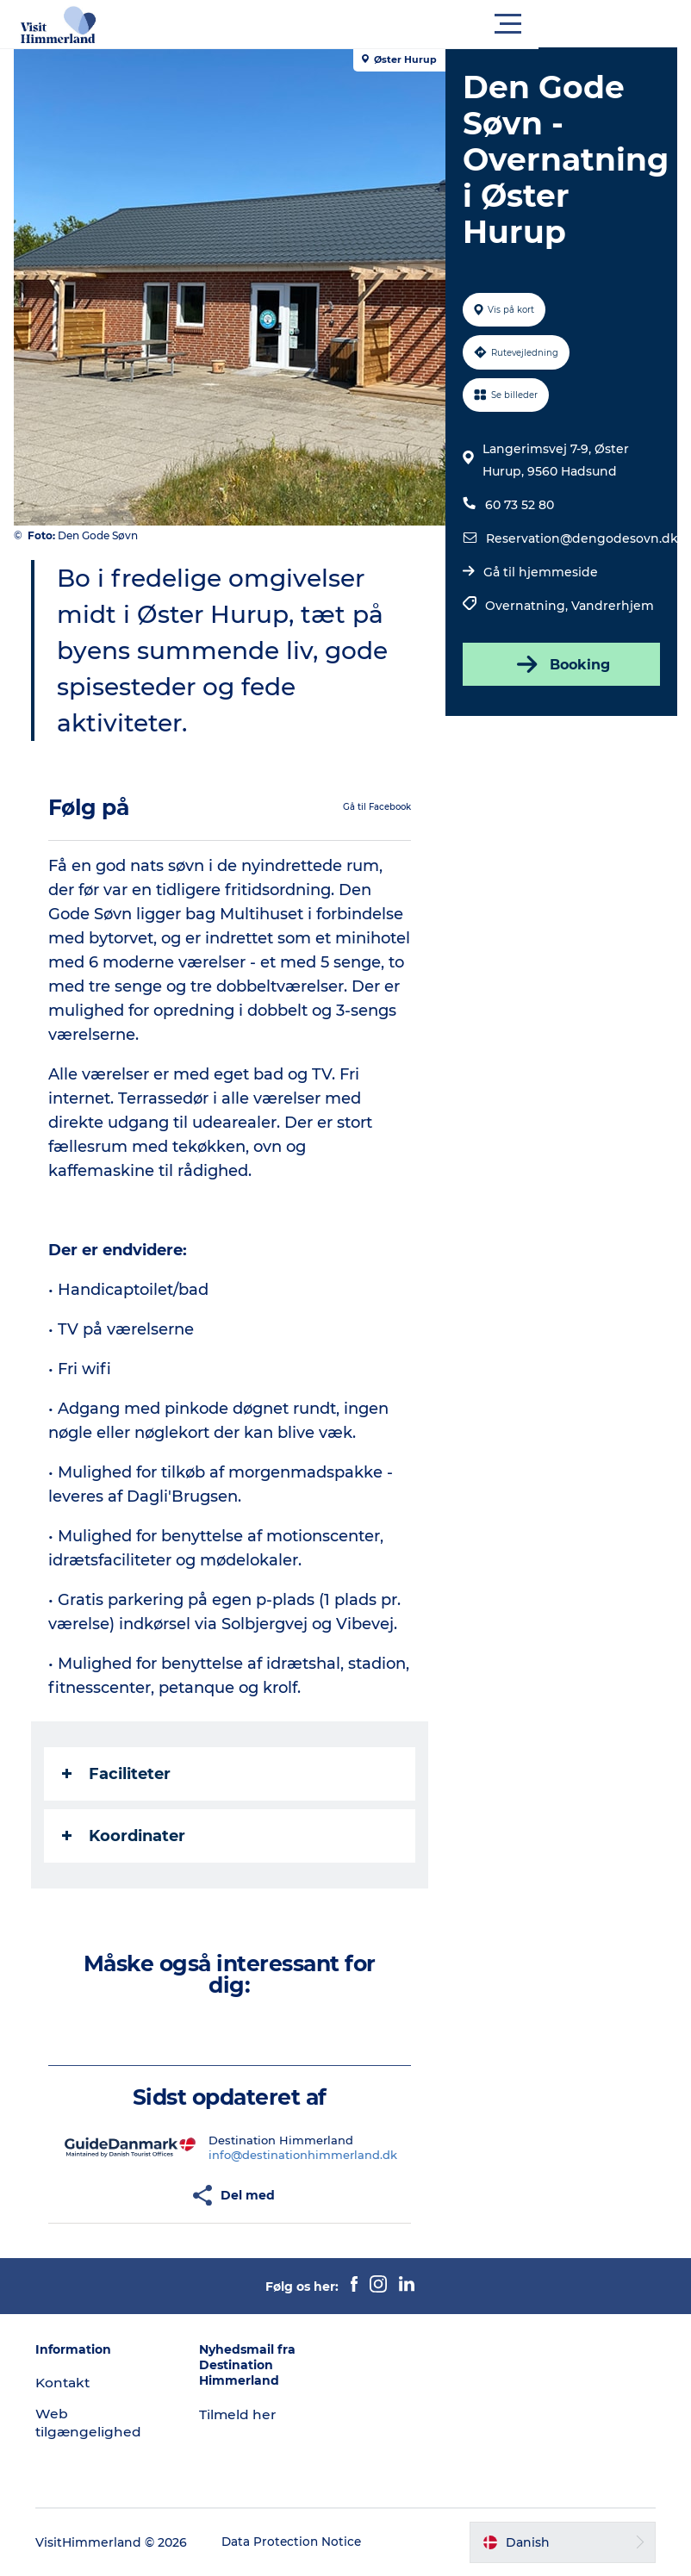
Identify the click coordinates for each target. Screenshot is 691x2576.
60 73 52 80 (517, 505)
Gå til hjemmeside (539, 572)
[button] (423, 24)
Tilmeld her (241, 2414)
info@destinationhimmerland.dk (304, 2155)
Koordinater (127, 1835)
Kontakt (69, 2382)
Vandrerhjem (611, 605)
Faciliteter (119, 1773)
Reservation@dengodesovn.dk (580, 538)
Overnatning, (526, 605)
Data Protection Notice (298, 2542)
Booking (559, 664)
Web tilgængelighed (94, 2422)
